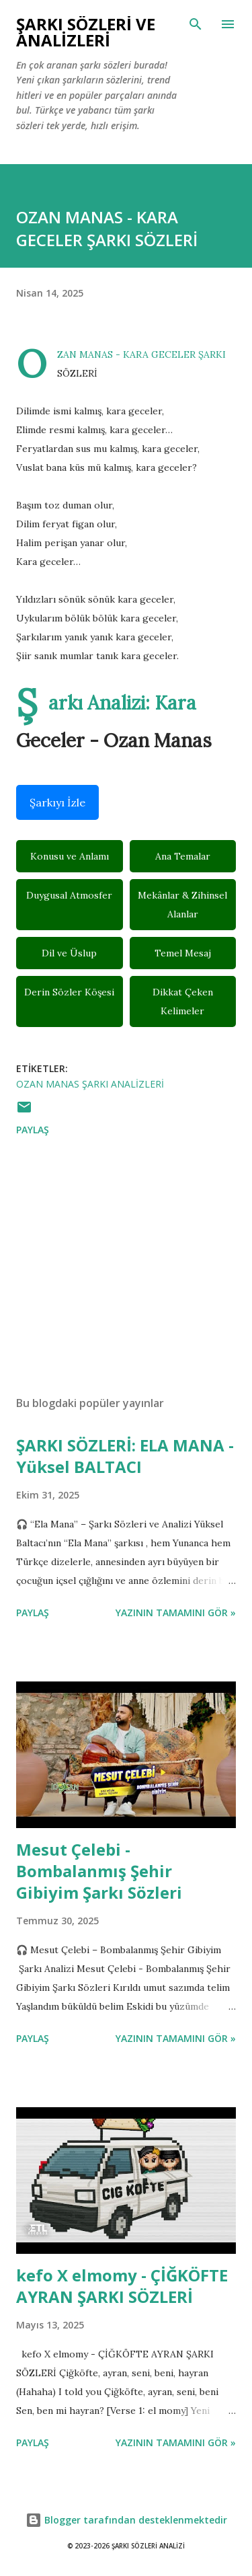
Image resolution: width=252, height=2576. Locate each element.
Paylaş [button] (32, 1129)
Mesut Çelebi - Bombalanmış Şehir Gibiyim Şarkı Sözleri (99, 1870)
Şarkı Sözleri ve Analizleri (85, 32)
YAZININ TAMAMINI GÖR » (176, 1612)
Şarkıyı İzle (57, 802)
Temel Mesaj (183, 953)
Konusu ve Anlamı (69, 856)
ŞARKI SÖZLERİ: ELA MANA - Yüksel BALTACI (125, 1456)
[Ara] (195, 24)
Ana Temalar (182, 856)
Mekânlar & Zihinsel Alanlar (182, 904)
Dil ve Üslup (69, 953)
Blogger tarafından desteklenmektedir (126, 2519)
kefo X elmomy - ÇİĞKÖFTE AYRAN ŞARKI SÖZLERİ (122, 2286)
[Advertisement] (126, 1268)
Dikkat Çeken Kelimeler (183, 1001)
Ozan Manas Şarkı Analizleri (90, 1083)
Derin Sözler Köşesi (69, 992)
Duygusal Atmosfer (69, 895)
